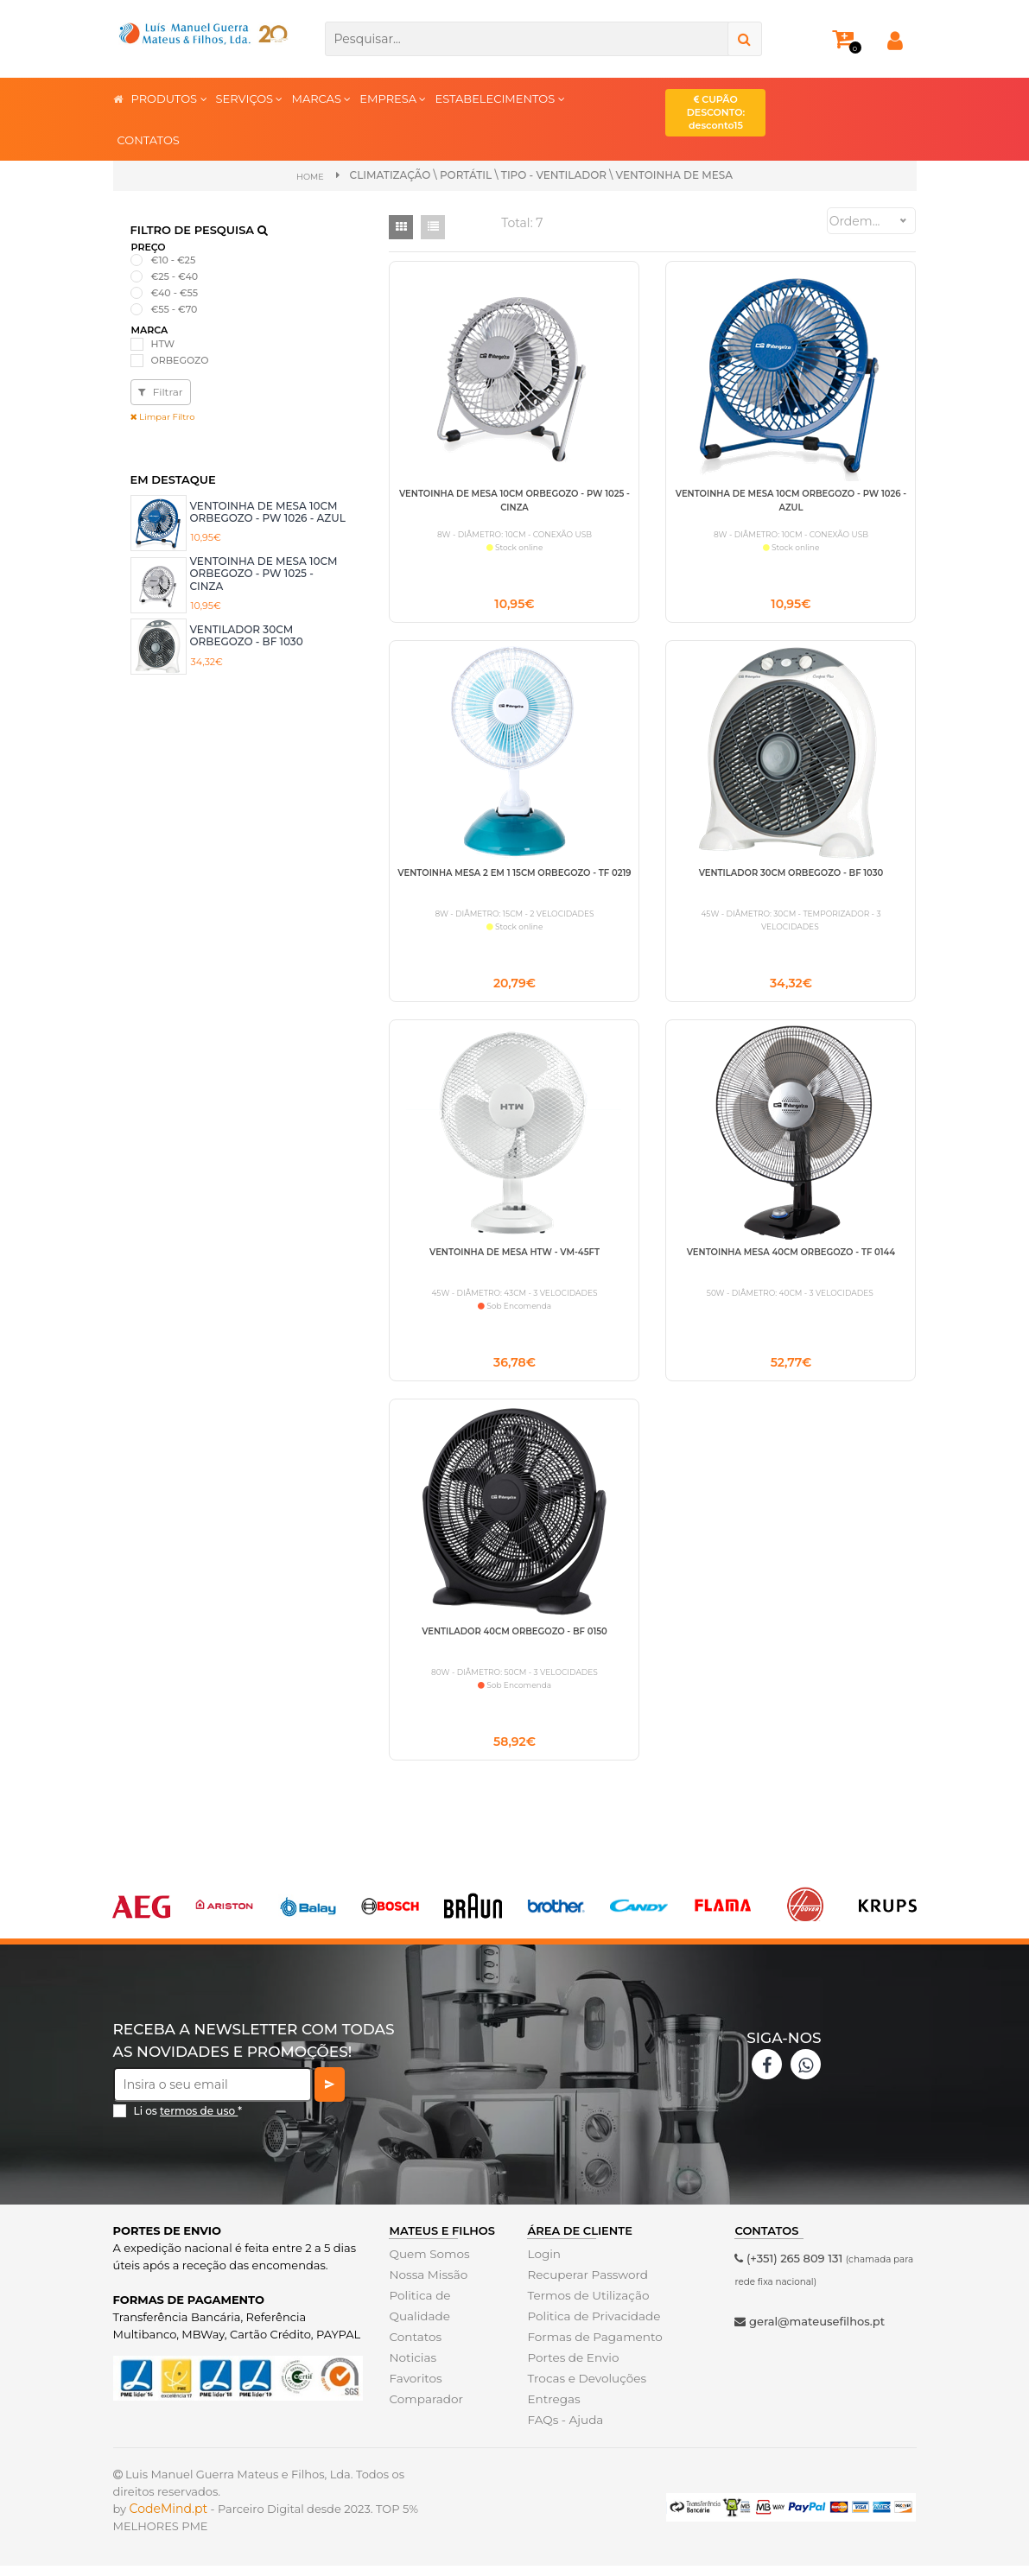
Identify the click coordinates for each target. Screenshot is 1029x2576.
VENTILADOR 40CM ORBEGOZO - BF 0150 (514, 1638)
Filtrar (160, 391)
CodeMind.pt (169, 2519)
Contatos (414, 2347)
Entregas (552, 2409)
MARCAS (321, 98)
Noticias (411, 2368)
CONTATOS (149, 140)
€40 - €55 (175, 293)
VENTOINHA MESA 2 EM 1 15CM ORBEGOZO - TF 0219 (514, 874)
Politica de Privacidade (590, 2326)
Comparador (424, 2409)
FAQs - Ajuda (563, 2430)
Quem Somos (427, 2264)
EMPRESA (392, 98)
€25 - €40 (175, 276)
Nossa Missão (426, 2285)
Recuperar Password (585, 2285)
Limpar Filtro (162, 416)
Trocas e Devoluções (584, 2388)
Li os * (188, 2120)
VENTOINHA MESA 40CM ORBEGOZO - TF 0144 (791, 1256)
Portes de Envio (570, 2368)
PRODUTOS (169, 98)
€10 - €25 (173, 259)
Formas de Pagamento (592, 2347)
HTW (163, 343)
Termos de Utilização (585, 2306)
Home (310, 175)
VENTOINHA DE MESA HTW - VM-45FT (514, 1256)
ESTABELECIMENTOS (499, 98)
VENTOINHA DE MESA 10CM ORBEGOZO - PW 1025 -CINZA (264, 574)
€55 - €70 (174, 309)
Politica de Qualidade (418, 2316)
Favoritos (414, 2388)
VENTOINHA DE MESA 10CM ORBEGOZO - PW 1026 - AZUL (268, 510)
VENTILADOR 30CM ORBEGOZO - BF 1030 (246, 634)
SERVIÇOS (249, 98)
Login (543, 2264)
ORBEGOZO (180, 359)
